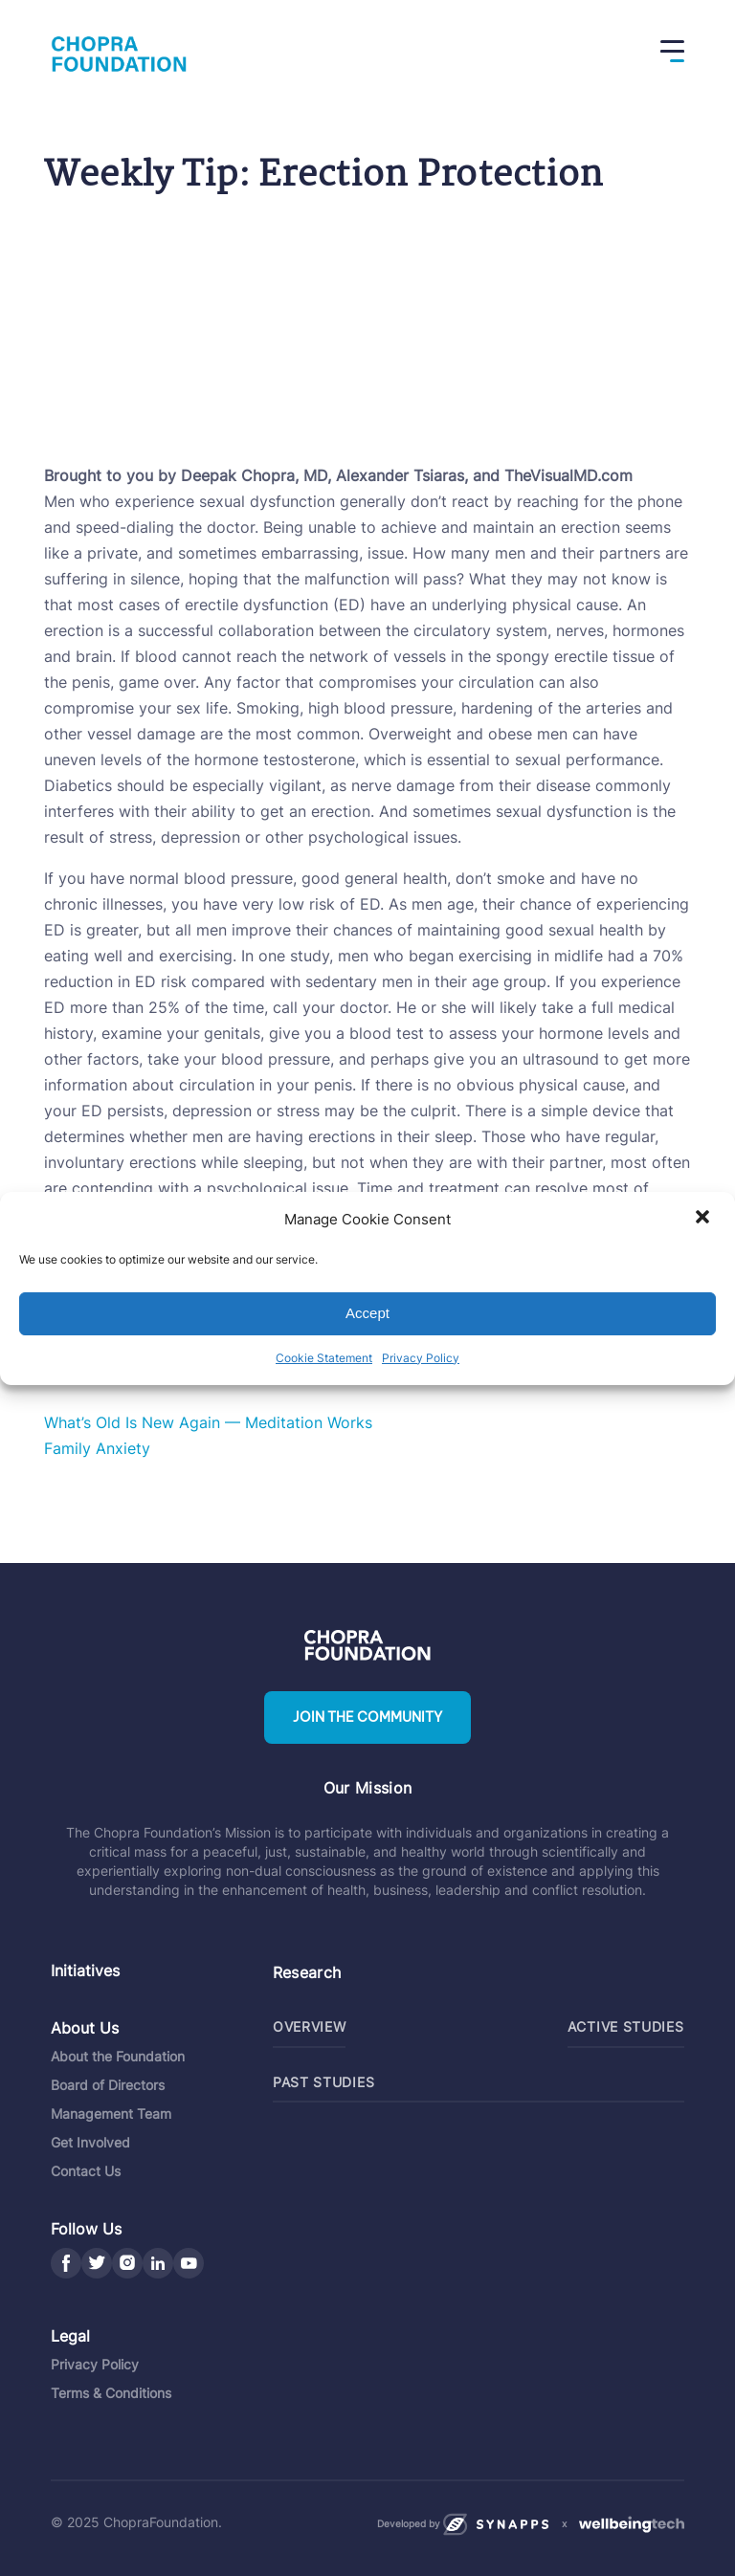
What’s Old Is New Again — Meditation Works (208, 1422)
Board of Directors (108, 2084)
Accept (367, 1313)
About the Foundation (118, 2055)
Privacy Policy (420, 1358)
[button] (704, 1218)
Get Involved (90, 2141)
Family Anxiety (97, 1448)
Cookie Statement (324, 1358)
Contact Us (86, 2170)
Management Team (111, 2112)
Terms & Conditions (111, 2392)
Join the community (367, 1718)
